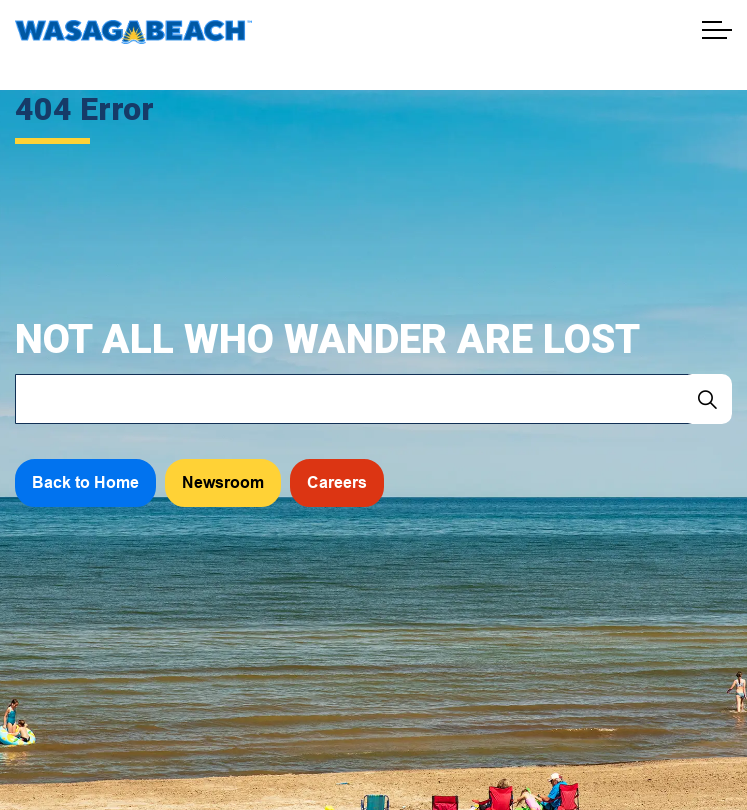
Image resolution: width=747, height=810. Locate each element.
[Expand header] (717, 30)
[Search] (707, 399)
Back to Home (85, 483)
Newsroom (223, 483)
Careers (337, 483)
